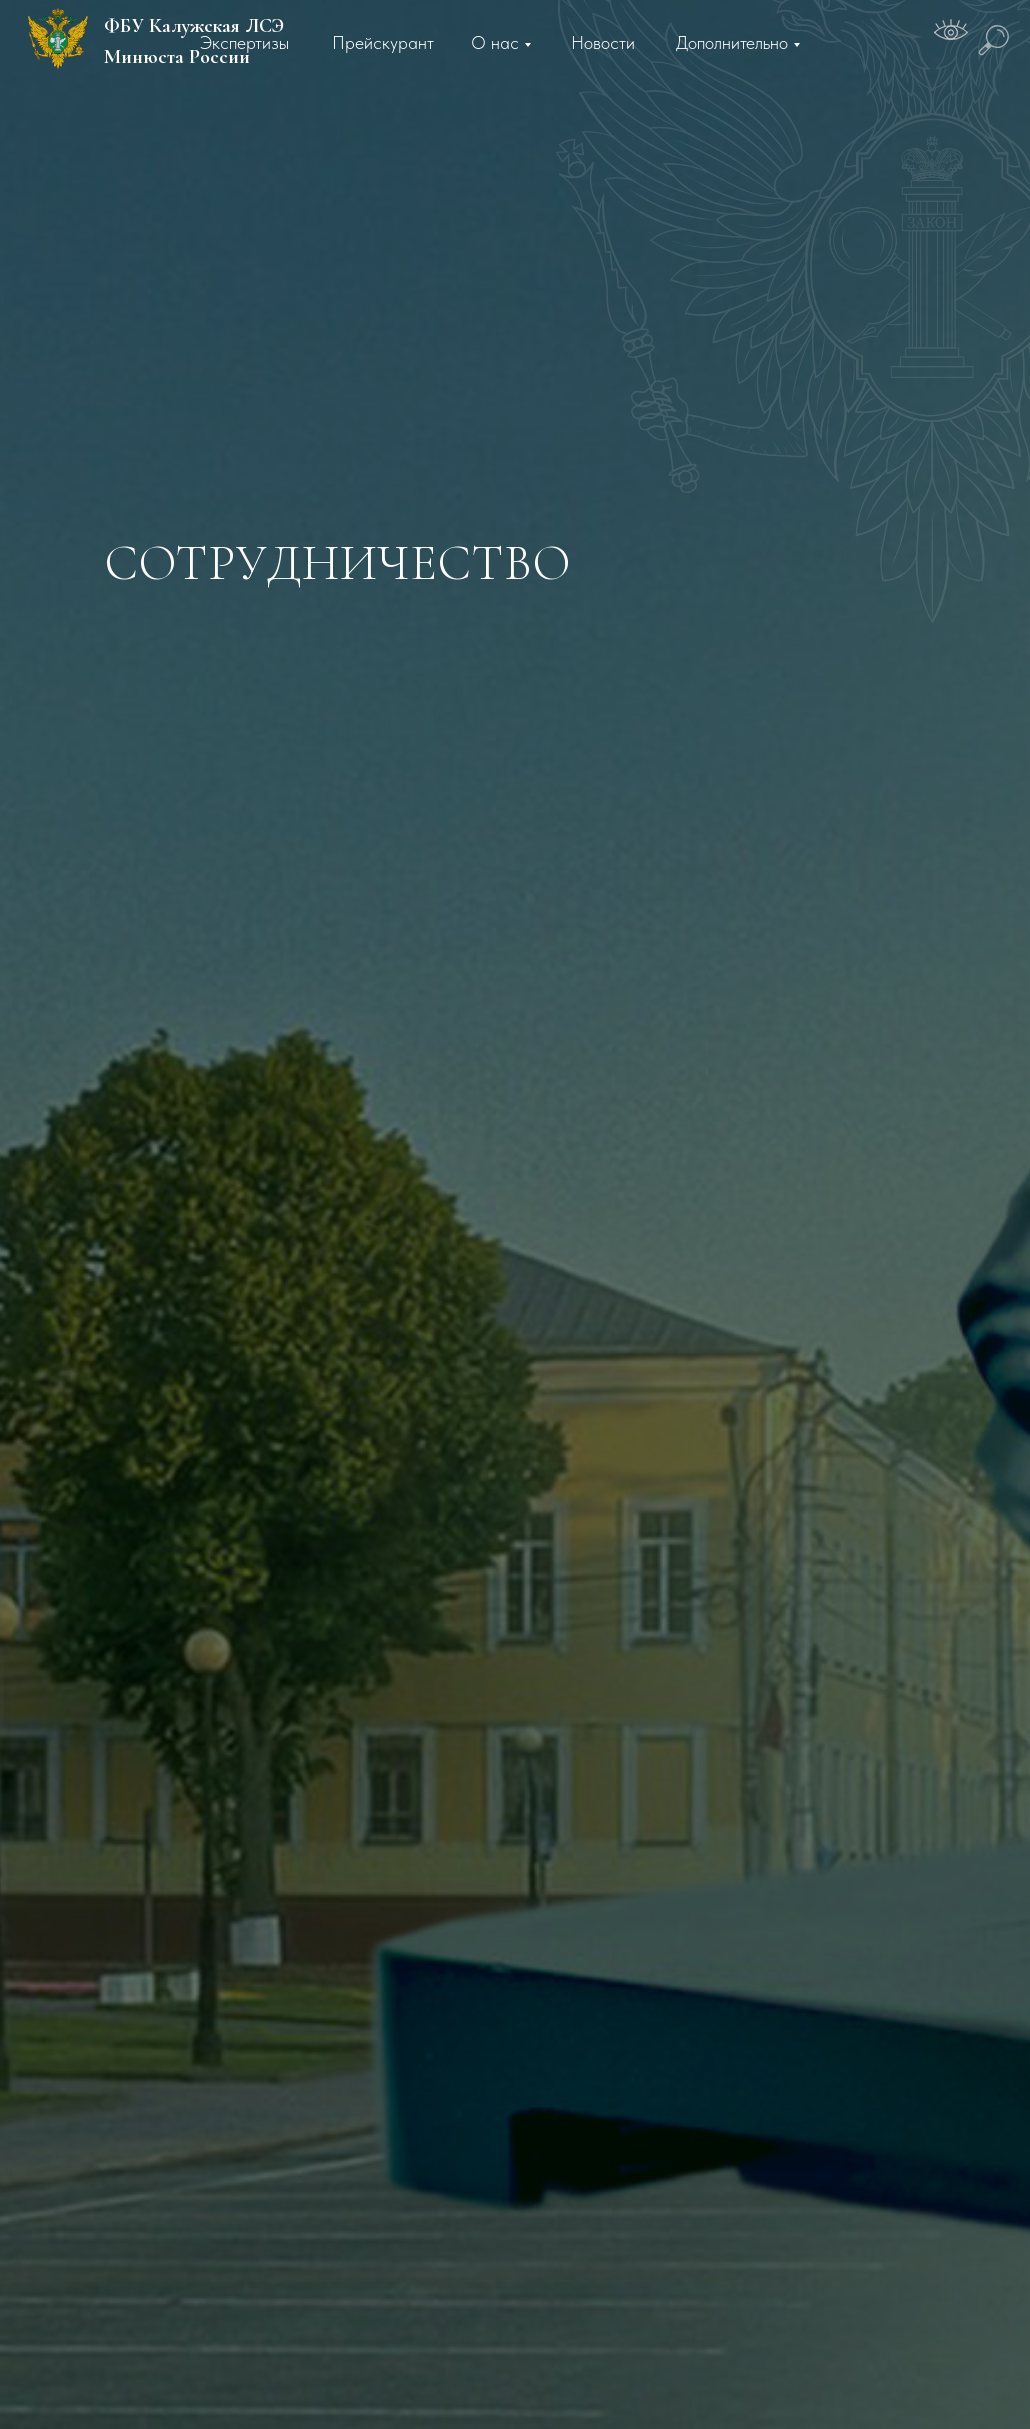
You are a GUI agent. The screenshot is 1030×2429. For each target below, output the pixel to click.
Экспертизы (244, 42)
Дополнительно (732, 42)
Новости (603, 42)
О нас (495, 42)
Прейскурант (383, 42)
